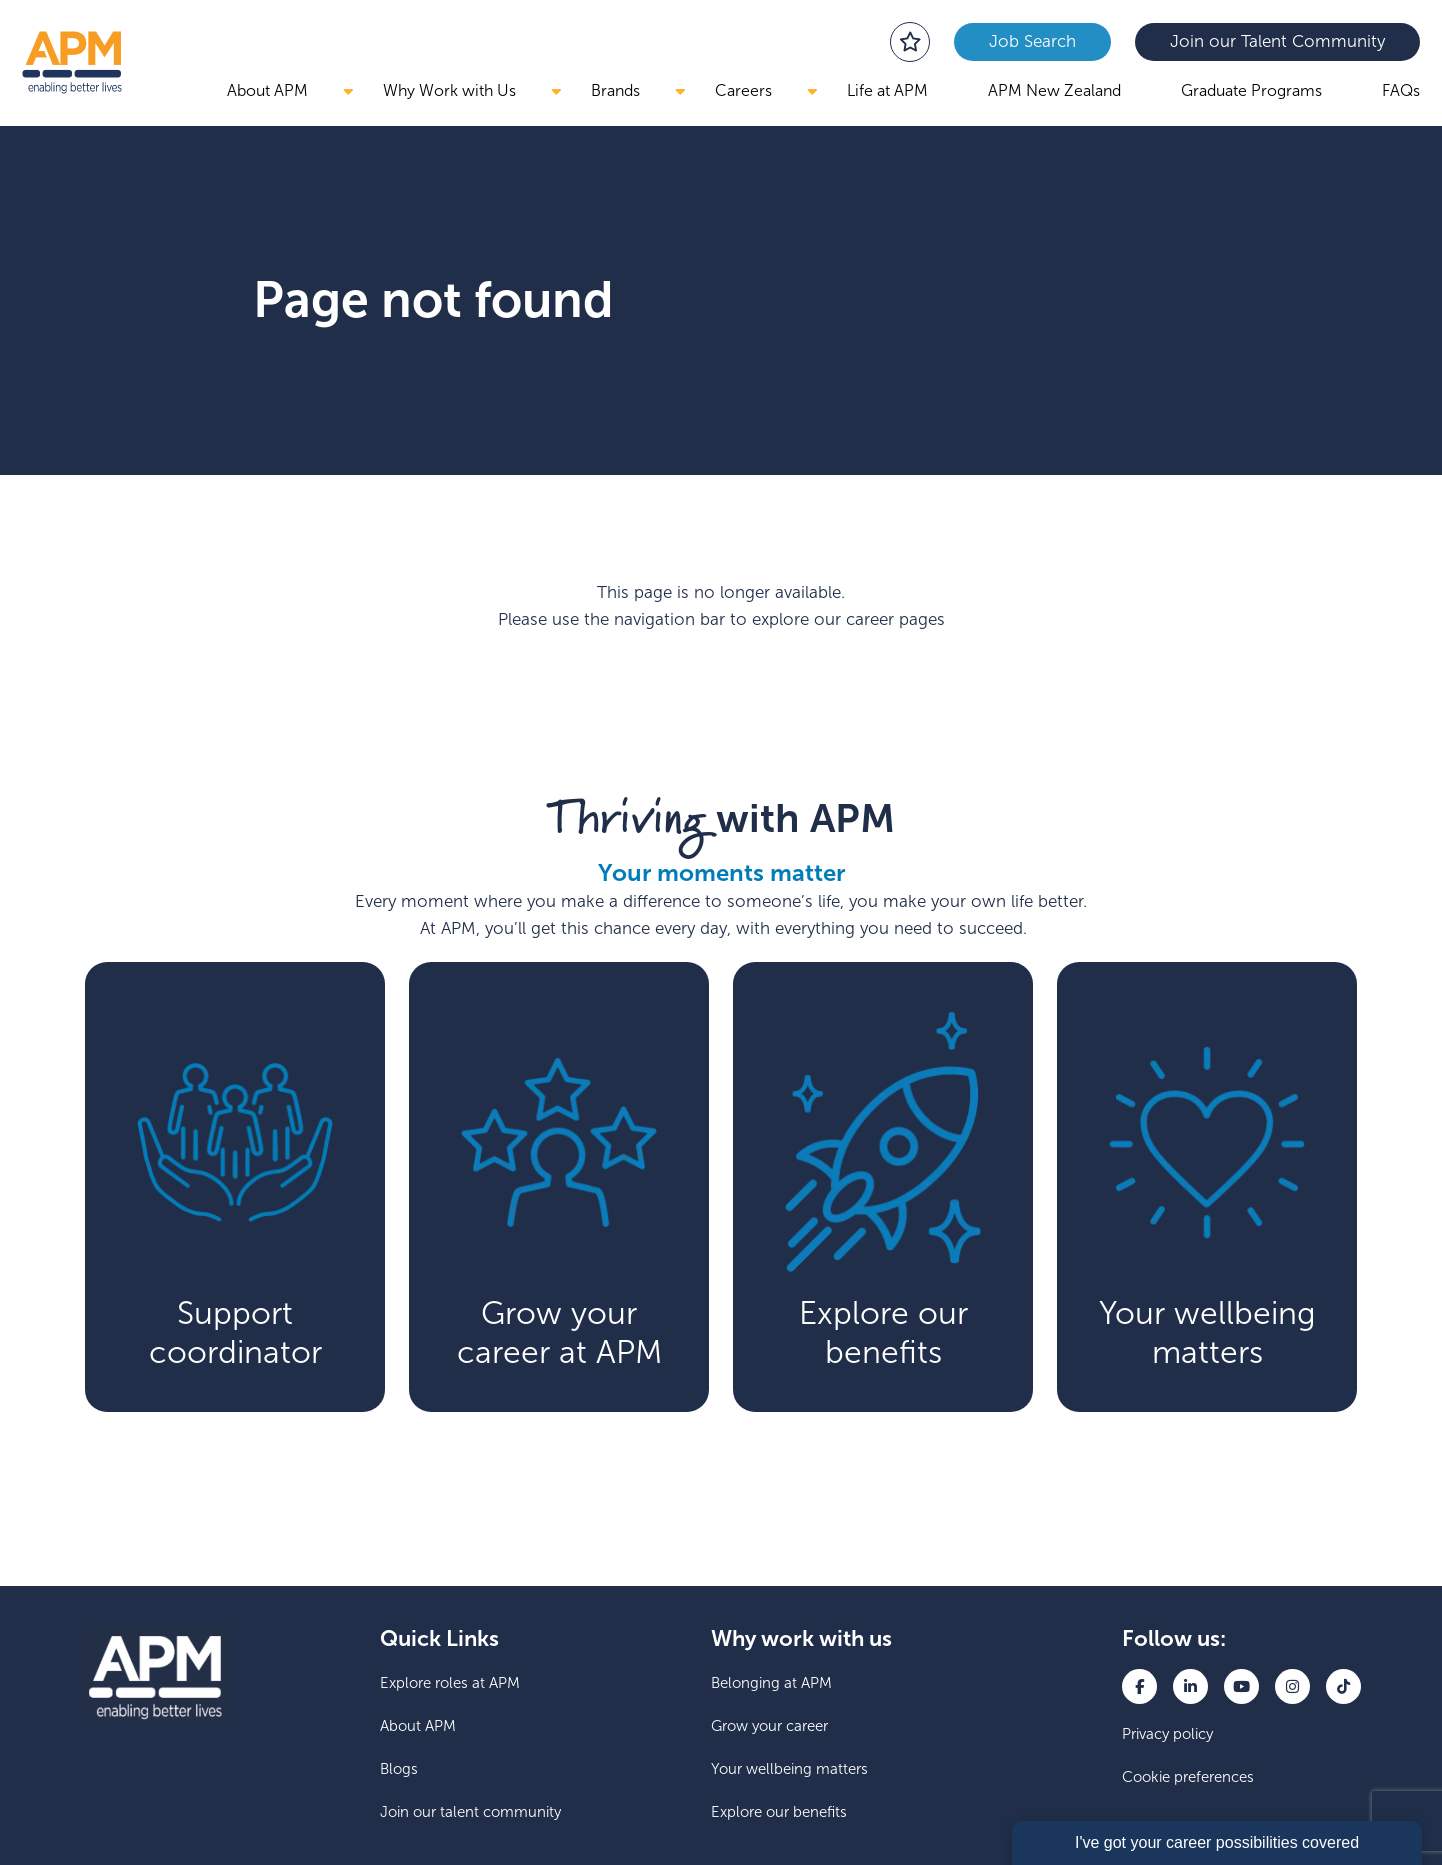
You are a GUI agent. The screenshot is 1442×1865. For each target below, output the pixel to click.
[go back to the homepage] (72, 62)
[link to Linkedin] (1190, 1686)
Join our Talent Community (1277, 41)
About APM (267, 90)
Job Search (1032, 41)
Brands (615, 90)
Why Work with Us (449, 90)
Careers (743, 90)
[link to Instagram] (1292, 1686)
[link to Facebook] (1139, 1686)
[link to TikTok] (1343, 1686)
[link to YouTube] (1241, 1686)
